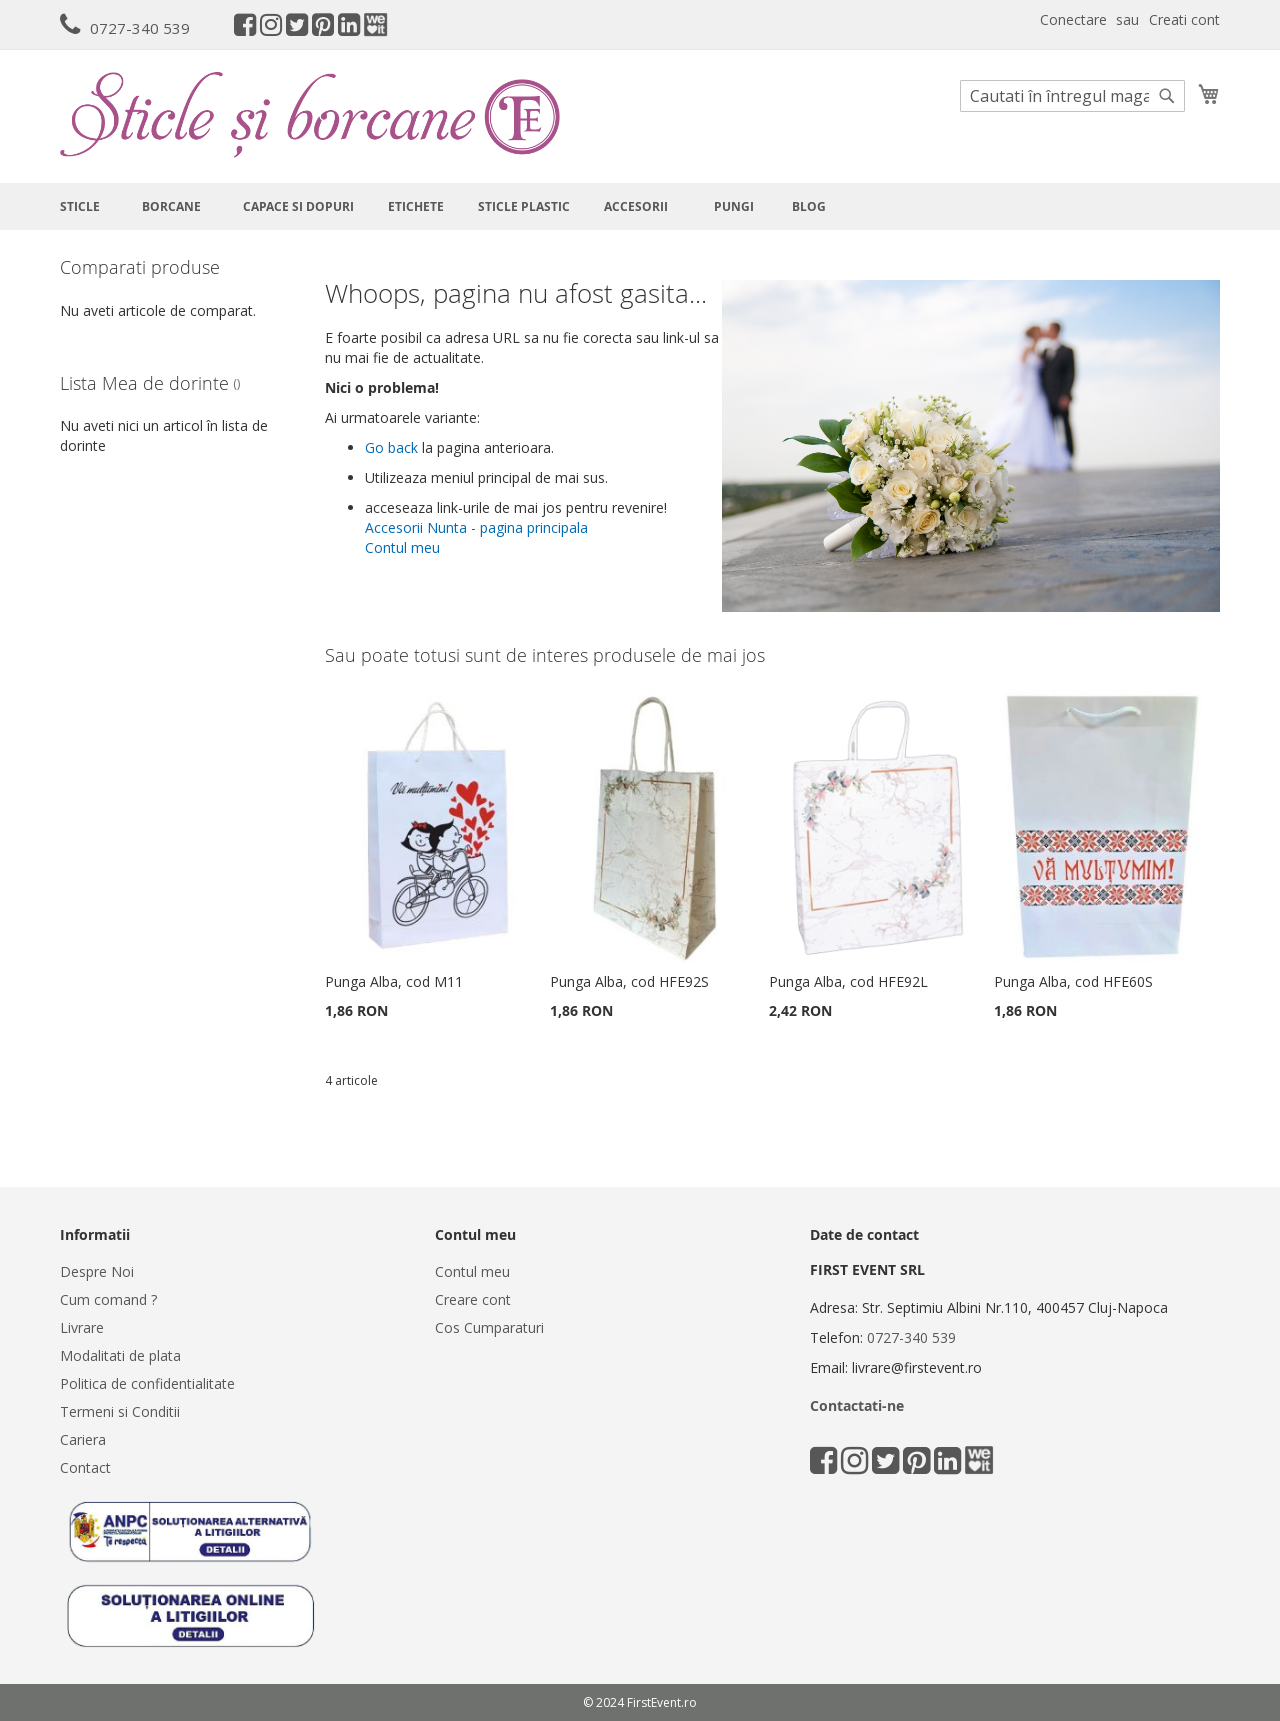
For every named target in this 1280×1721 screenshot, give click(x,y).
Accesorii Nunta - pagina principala (476, 527)
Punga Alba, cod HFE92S (629, 981)
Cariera (83, 1439)
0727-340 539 (140, 28)
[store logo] (310, 115)
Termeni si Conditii (120, 1411)
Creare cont (473, 1299)
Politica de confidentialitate (147, 1383)
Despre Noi (97, 1271)
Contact (85, 1467)
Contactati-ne (857, 1405)
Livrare (82, 1327)
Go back (391, 447)
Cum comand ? (108, 1299)
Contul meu (402, 547)
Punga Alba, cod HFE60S (1073, 981)
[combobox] (1072, 96)
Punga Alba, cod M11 (394, 981)
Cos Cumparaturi (489, 1327)
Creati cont (1184, 19)
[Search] (1167, 96)
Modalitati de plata (120, 1355)
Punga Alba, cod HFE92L (848, 981)
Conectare (1073, 19)
